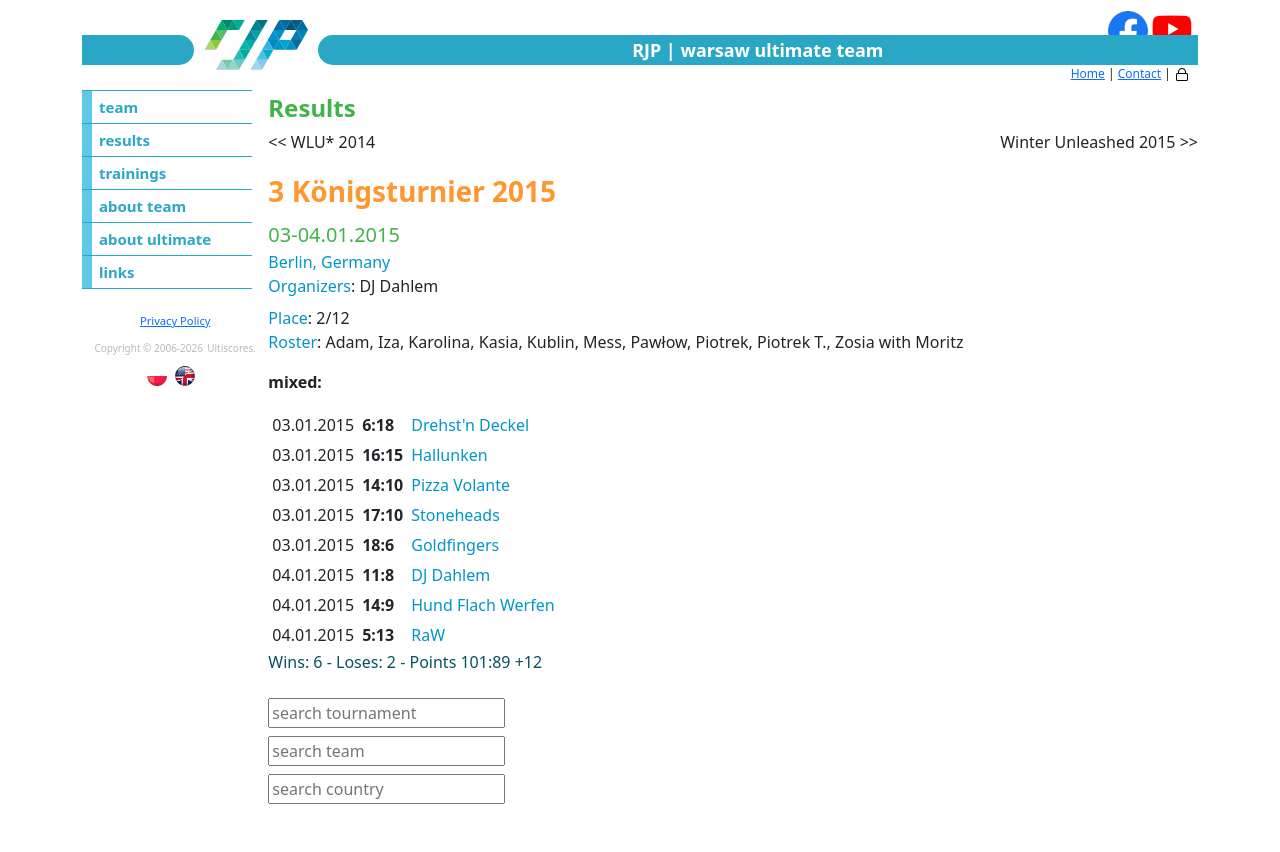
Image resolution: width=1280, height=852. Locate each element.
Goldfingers (455, 545)
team (118, 107)
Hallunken (449, 455)
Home (1088, 73)
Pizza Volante (460, 485)
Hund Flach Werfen (482, 605)
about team (142, 206)
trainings (132, 173)
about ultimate (155, 239)
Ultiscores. (231, 348)
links (117, 272)
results (124, 140)
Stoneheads (455, 515)
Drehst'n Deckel (470, 425)
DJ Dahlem (450, 575)
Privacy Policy (175, 320)
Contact (1139, 73)
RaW (428, 635)
